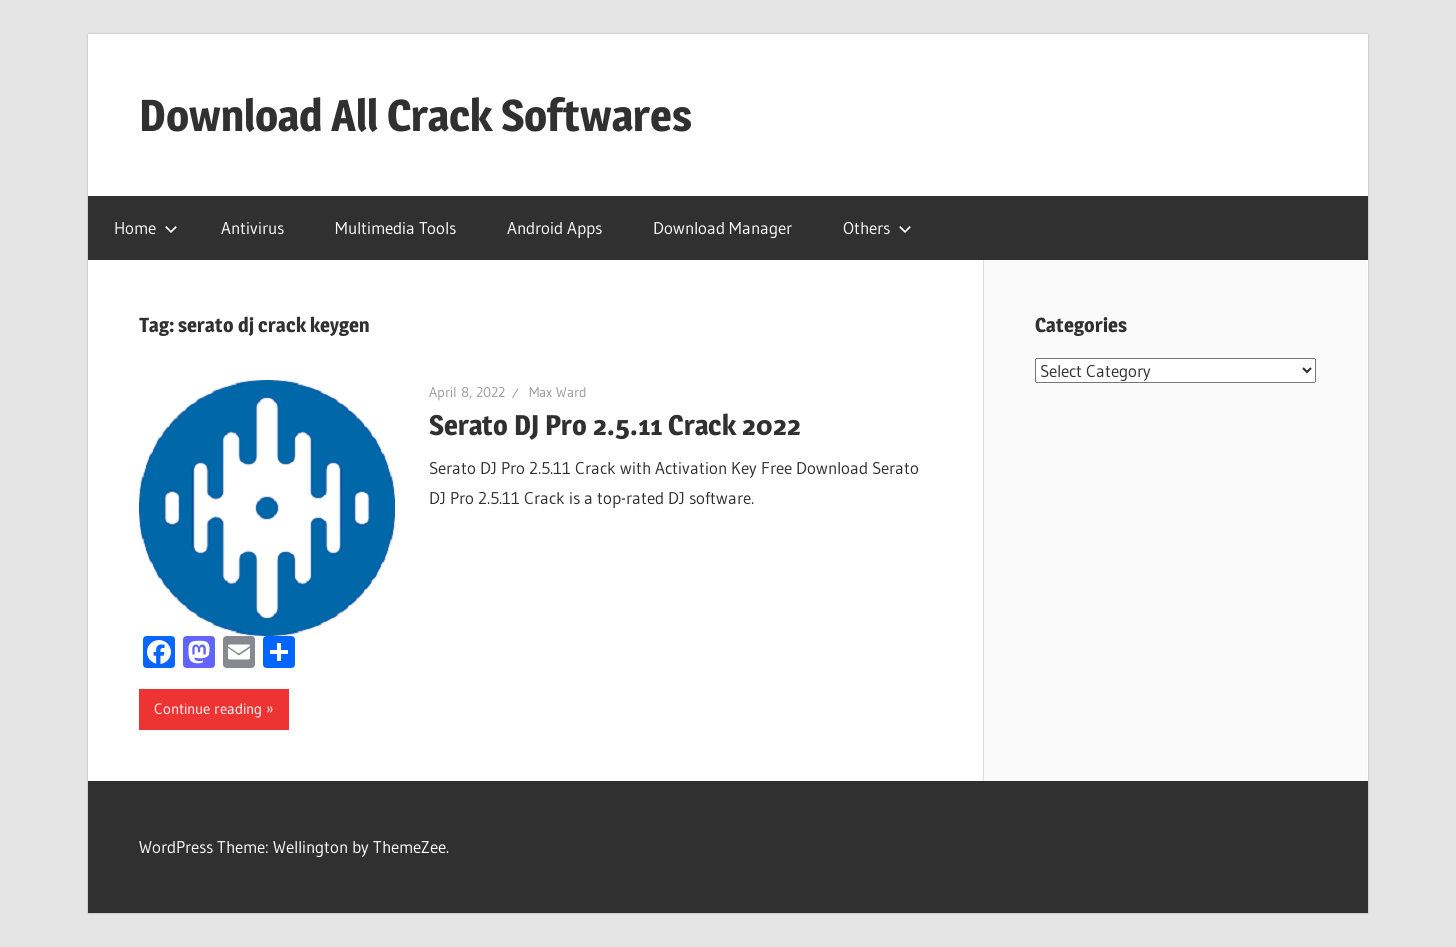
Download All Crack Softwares (415, 115)
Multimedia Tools (395, 227)
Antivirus (252, 227)
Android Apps (554, 227)
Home (146, 227)
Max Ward (558, 392)
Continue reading (208, 708)
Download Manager (722, 227)
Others (877, 227)
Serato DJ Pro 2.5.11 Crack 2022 (615, 425)
